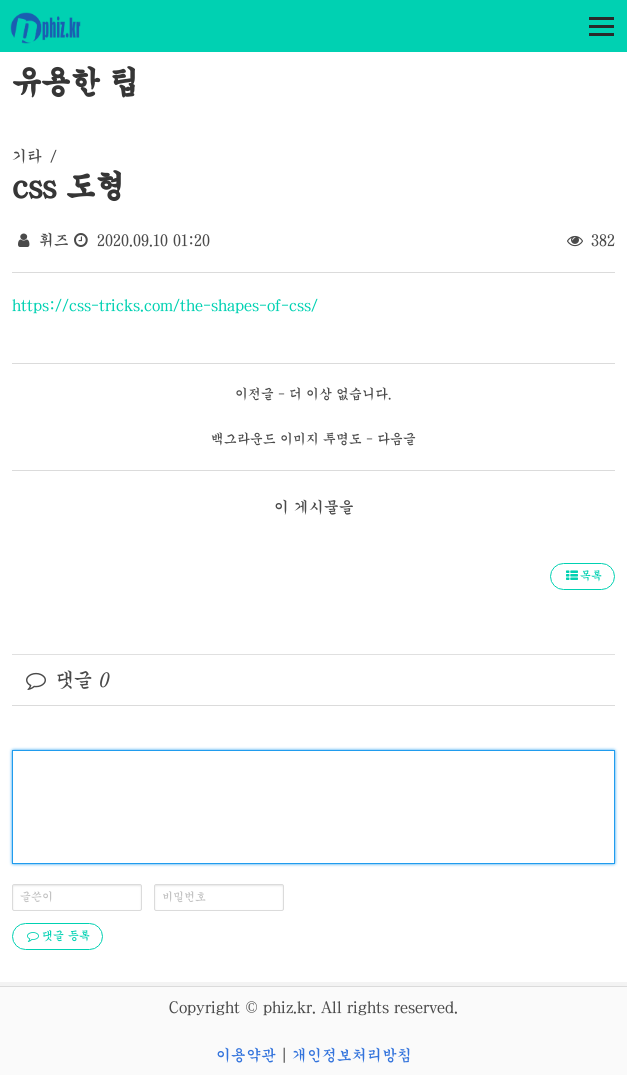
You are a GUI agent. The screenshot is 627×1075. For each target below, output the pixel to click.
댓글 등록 (57, 936)
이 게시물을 (314, 507)
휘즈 (54, 240)
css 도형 (68, 186)
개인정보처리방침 (352, 1055)
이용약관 (246, 1055)
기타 (27, 156)
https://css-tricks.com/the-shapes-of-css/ (165, 305)
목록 (582, 576)
